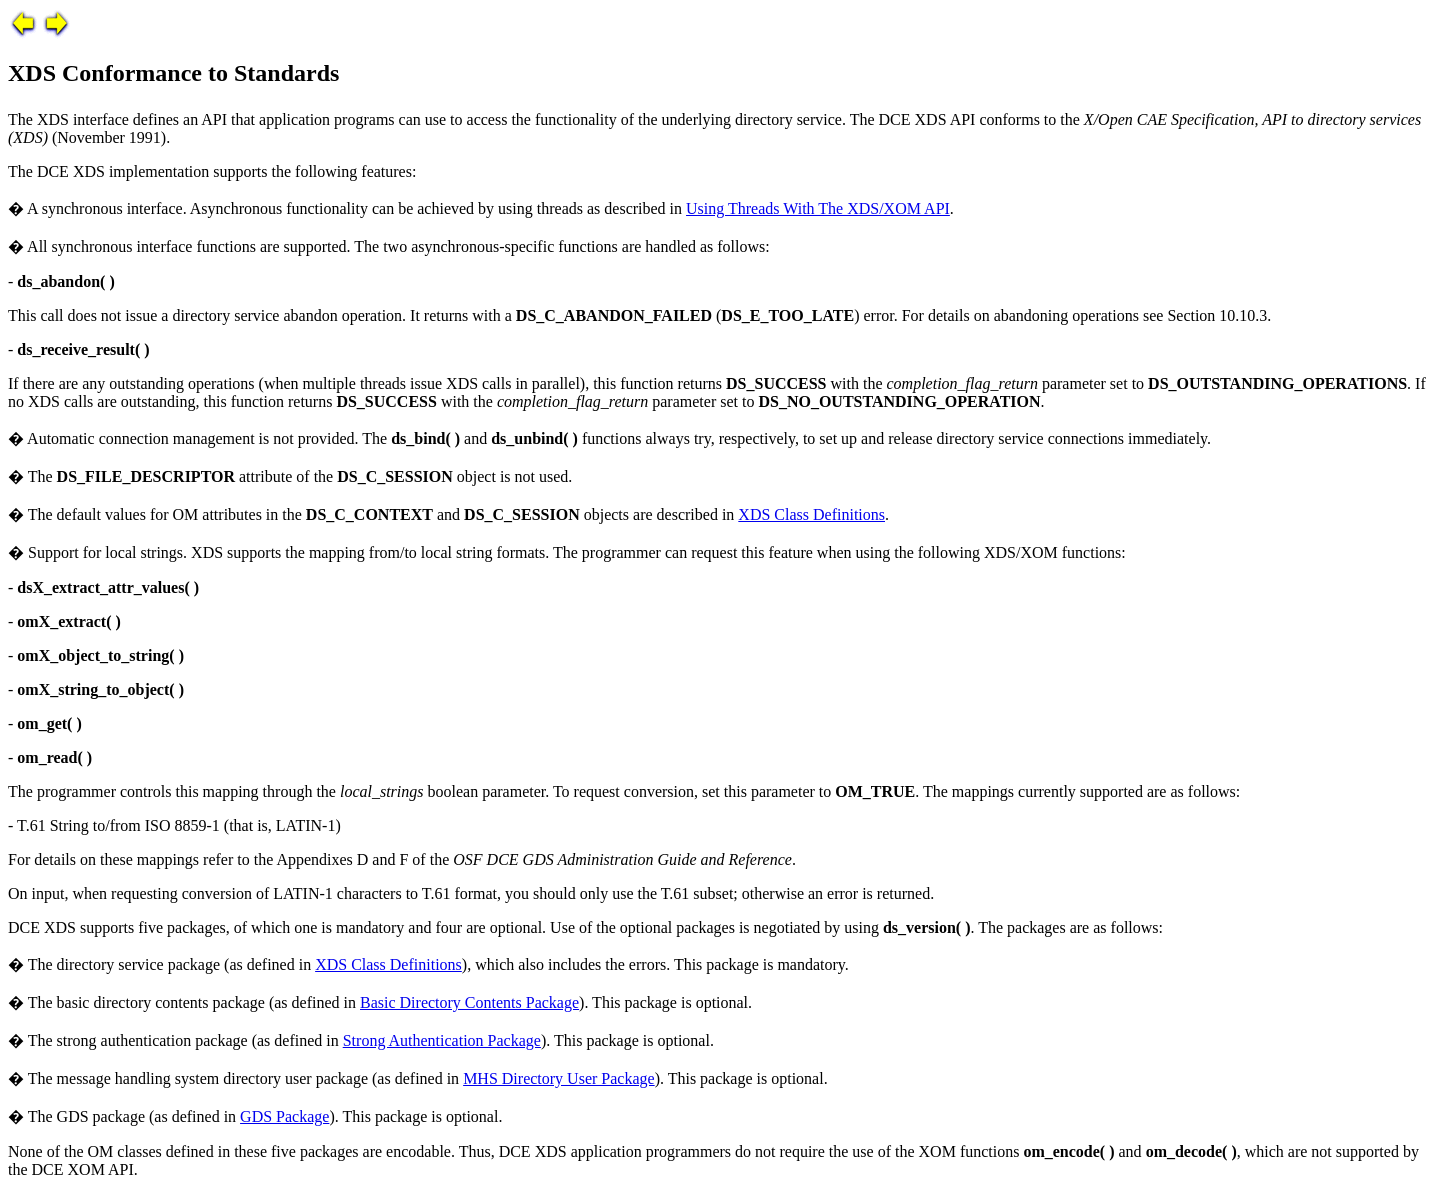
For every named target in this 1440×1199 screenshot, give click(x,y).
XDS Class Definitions (811, 514)
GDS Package (284, 1116)
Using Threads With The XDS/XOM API (818, 208)
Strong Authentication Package (442, 1040)
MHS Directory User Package (559, 1078)
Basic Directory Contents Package (469, 1002)
